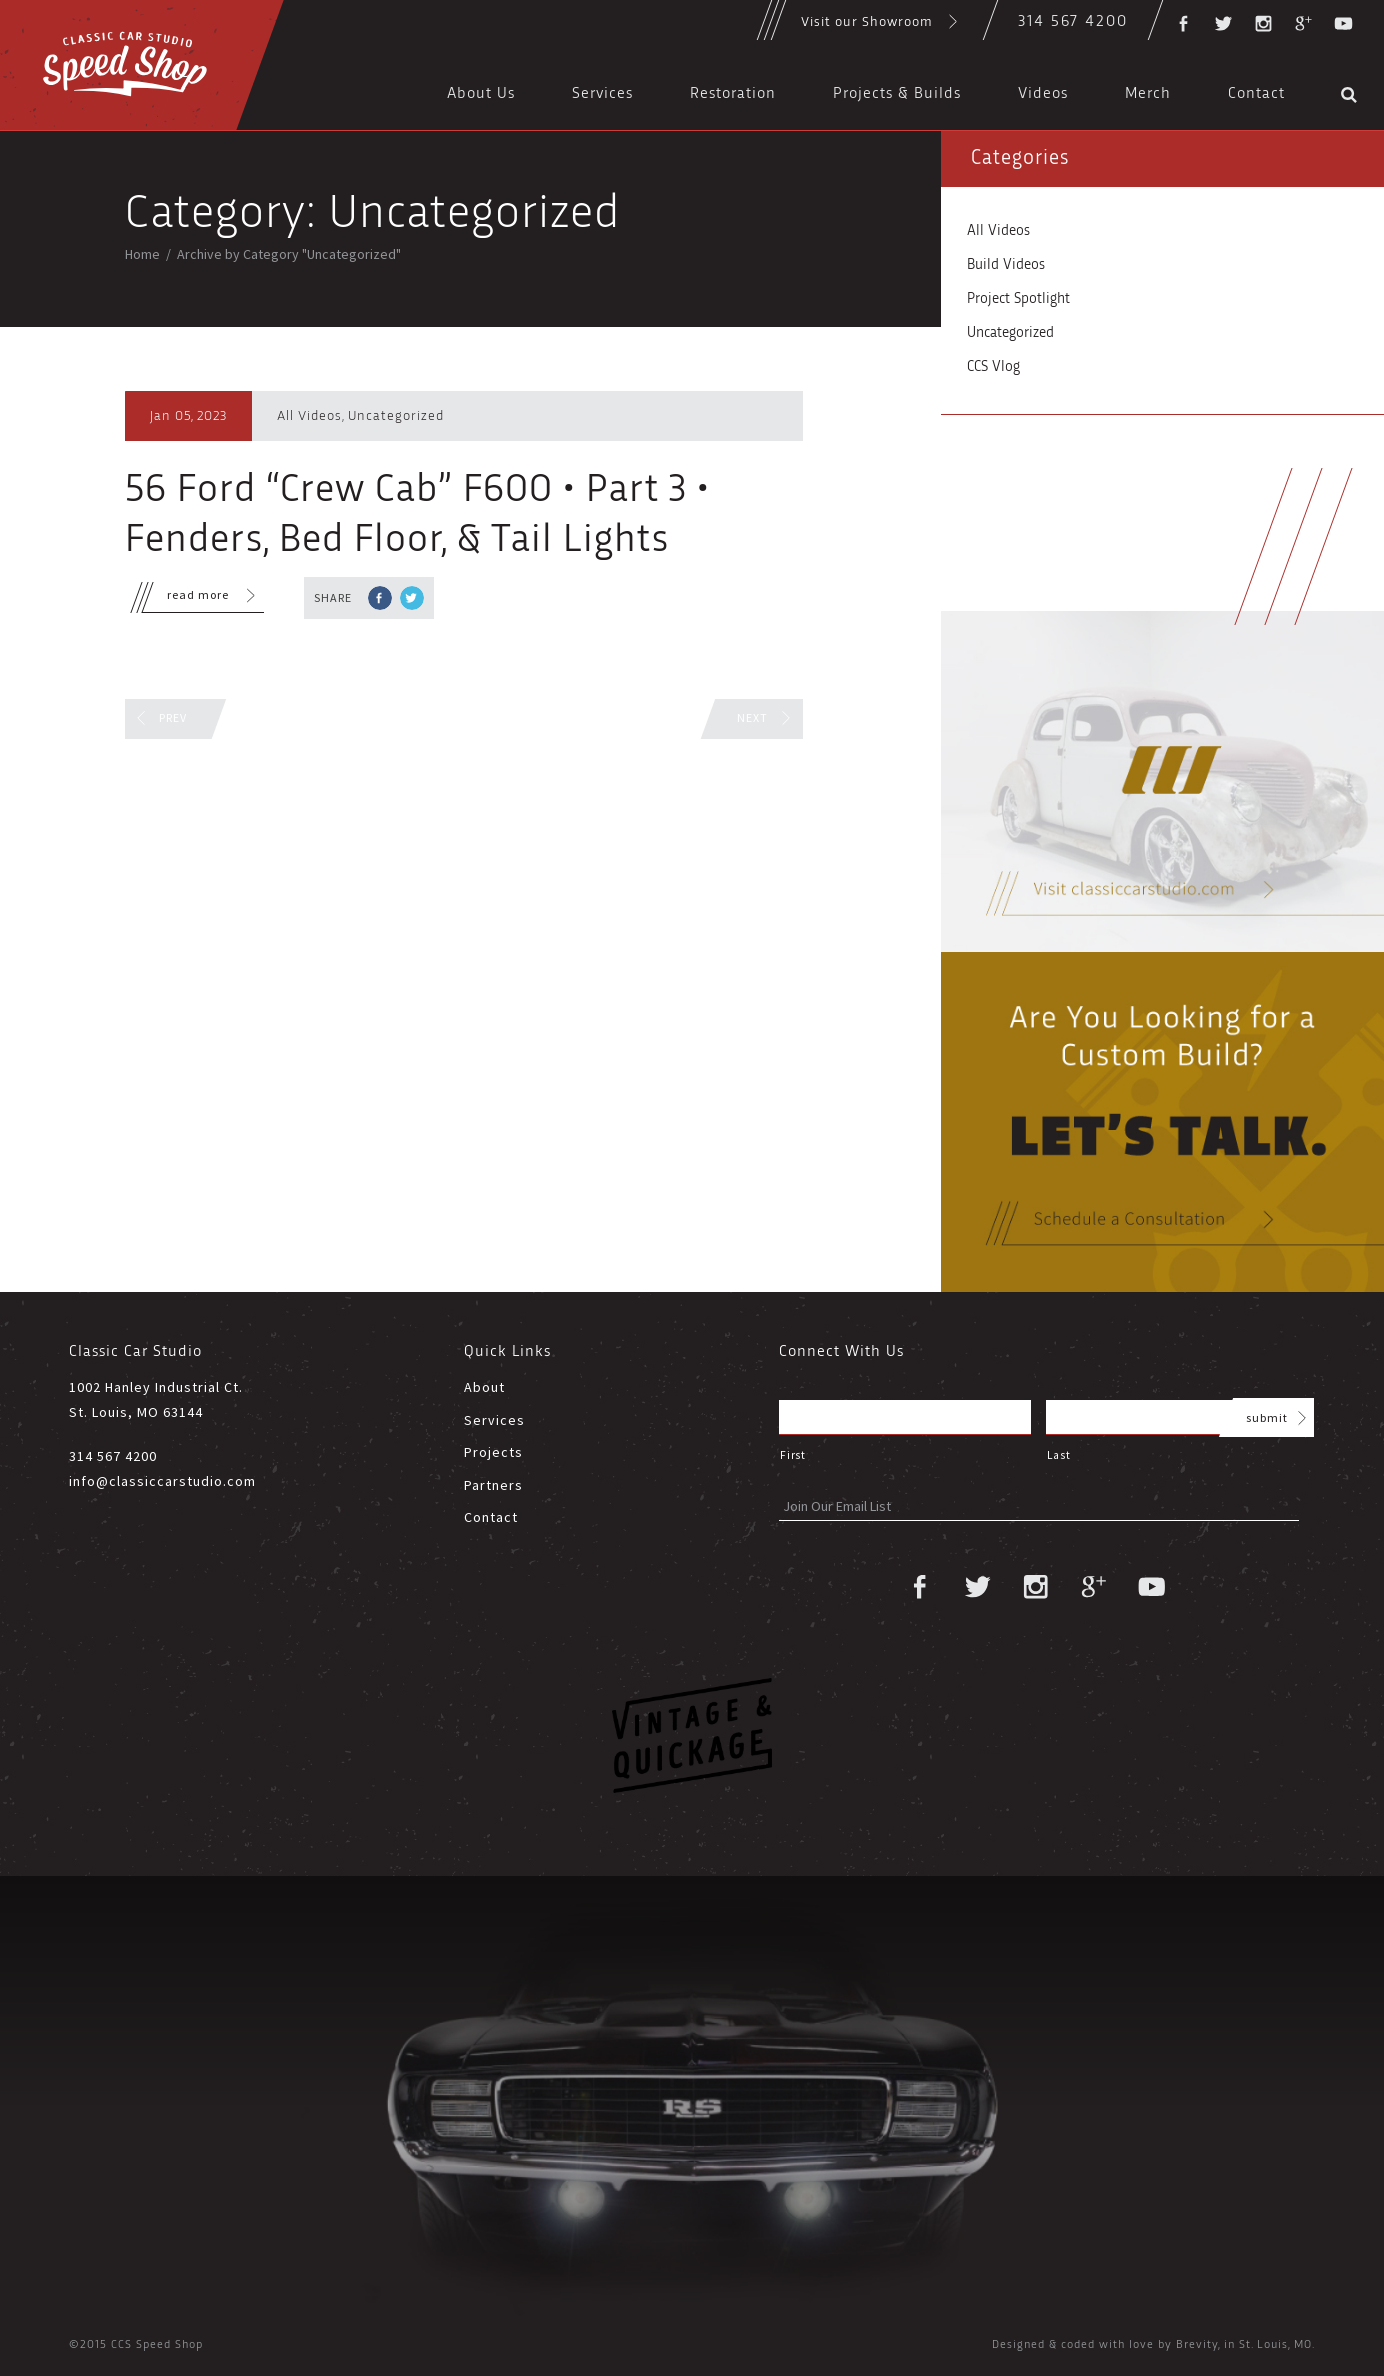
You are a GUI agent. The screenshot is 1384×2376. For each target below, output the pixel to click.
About (484, 1387)
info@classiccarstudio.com (162, 1481)
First (792, 1455)
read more (186, 597)
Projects (493, 1452)
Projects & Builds (897, 94)
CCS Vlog (993, 367)
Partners (493, 1485)
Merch (1148, 94)
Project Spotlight (1018, 299)
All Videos (309, 416)
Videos (1043, 94)
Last (1059, 1455)
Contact (1256, 94)
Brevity (1197, 2345)
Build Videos (1006, 265)
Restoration (733, 94)
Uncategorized (396, 416)
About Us (481, 94)
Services (602, 94)
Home (142, 254)
